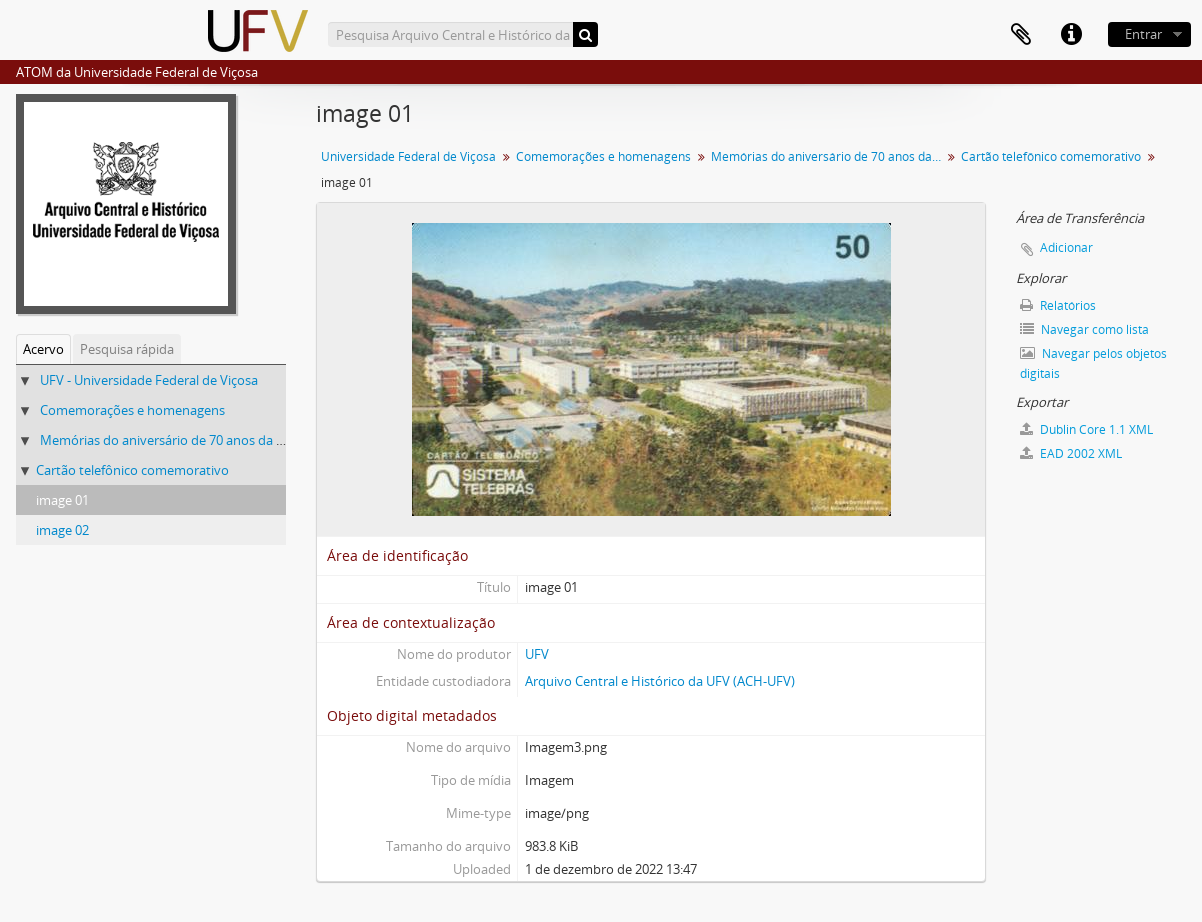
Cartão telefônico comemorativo (132, 470)
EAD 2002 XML (1071, 453)
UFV (537, 654)
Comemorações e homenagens (132, 410)
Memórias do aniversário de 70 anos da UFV (170, 440)
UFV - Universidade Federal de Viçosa (149, 380)
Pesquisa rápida (127, 349)
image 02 (62, 530)
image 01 (62, 500)
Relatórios (1058, 305)
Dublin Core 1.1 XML (1086, 429)
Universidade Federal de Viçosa (408, 156)
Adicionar (1066, 247)
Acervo (43, 349)
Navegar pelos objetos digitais (1093, 363)
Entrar (1143, 34)
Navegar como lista (1084, 329)
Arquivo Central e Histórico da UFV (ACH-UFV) (660, 681)
